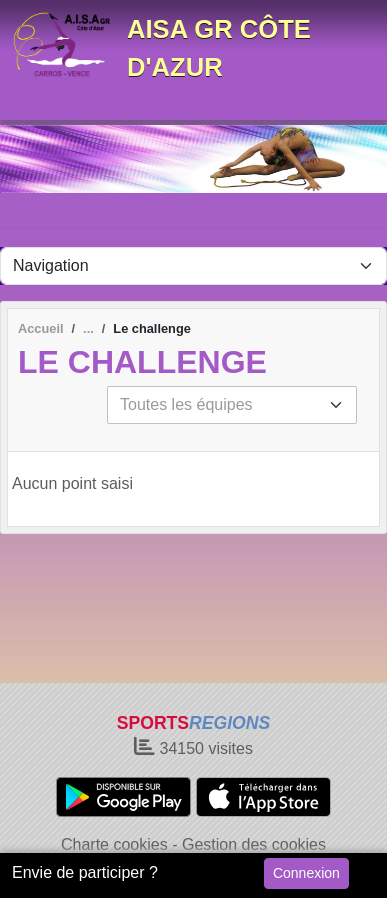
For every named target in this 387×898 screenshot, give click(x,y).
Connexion (306, 873)
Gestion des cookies (254, 844)
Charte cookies (114, 844)
